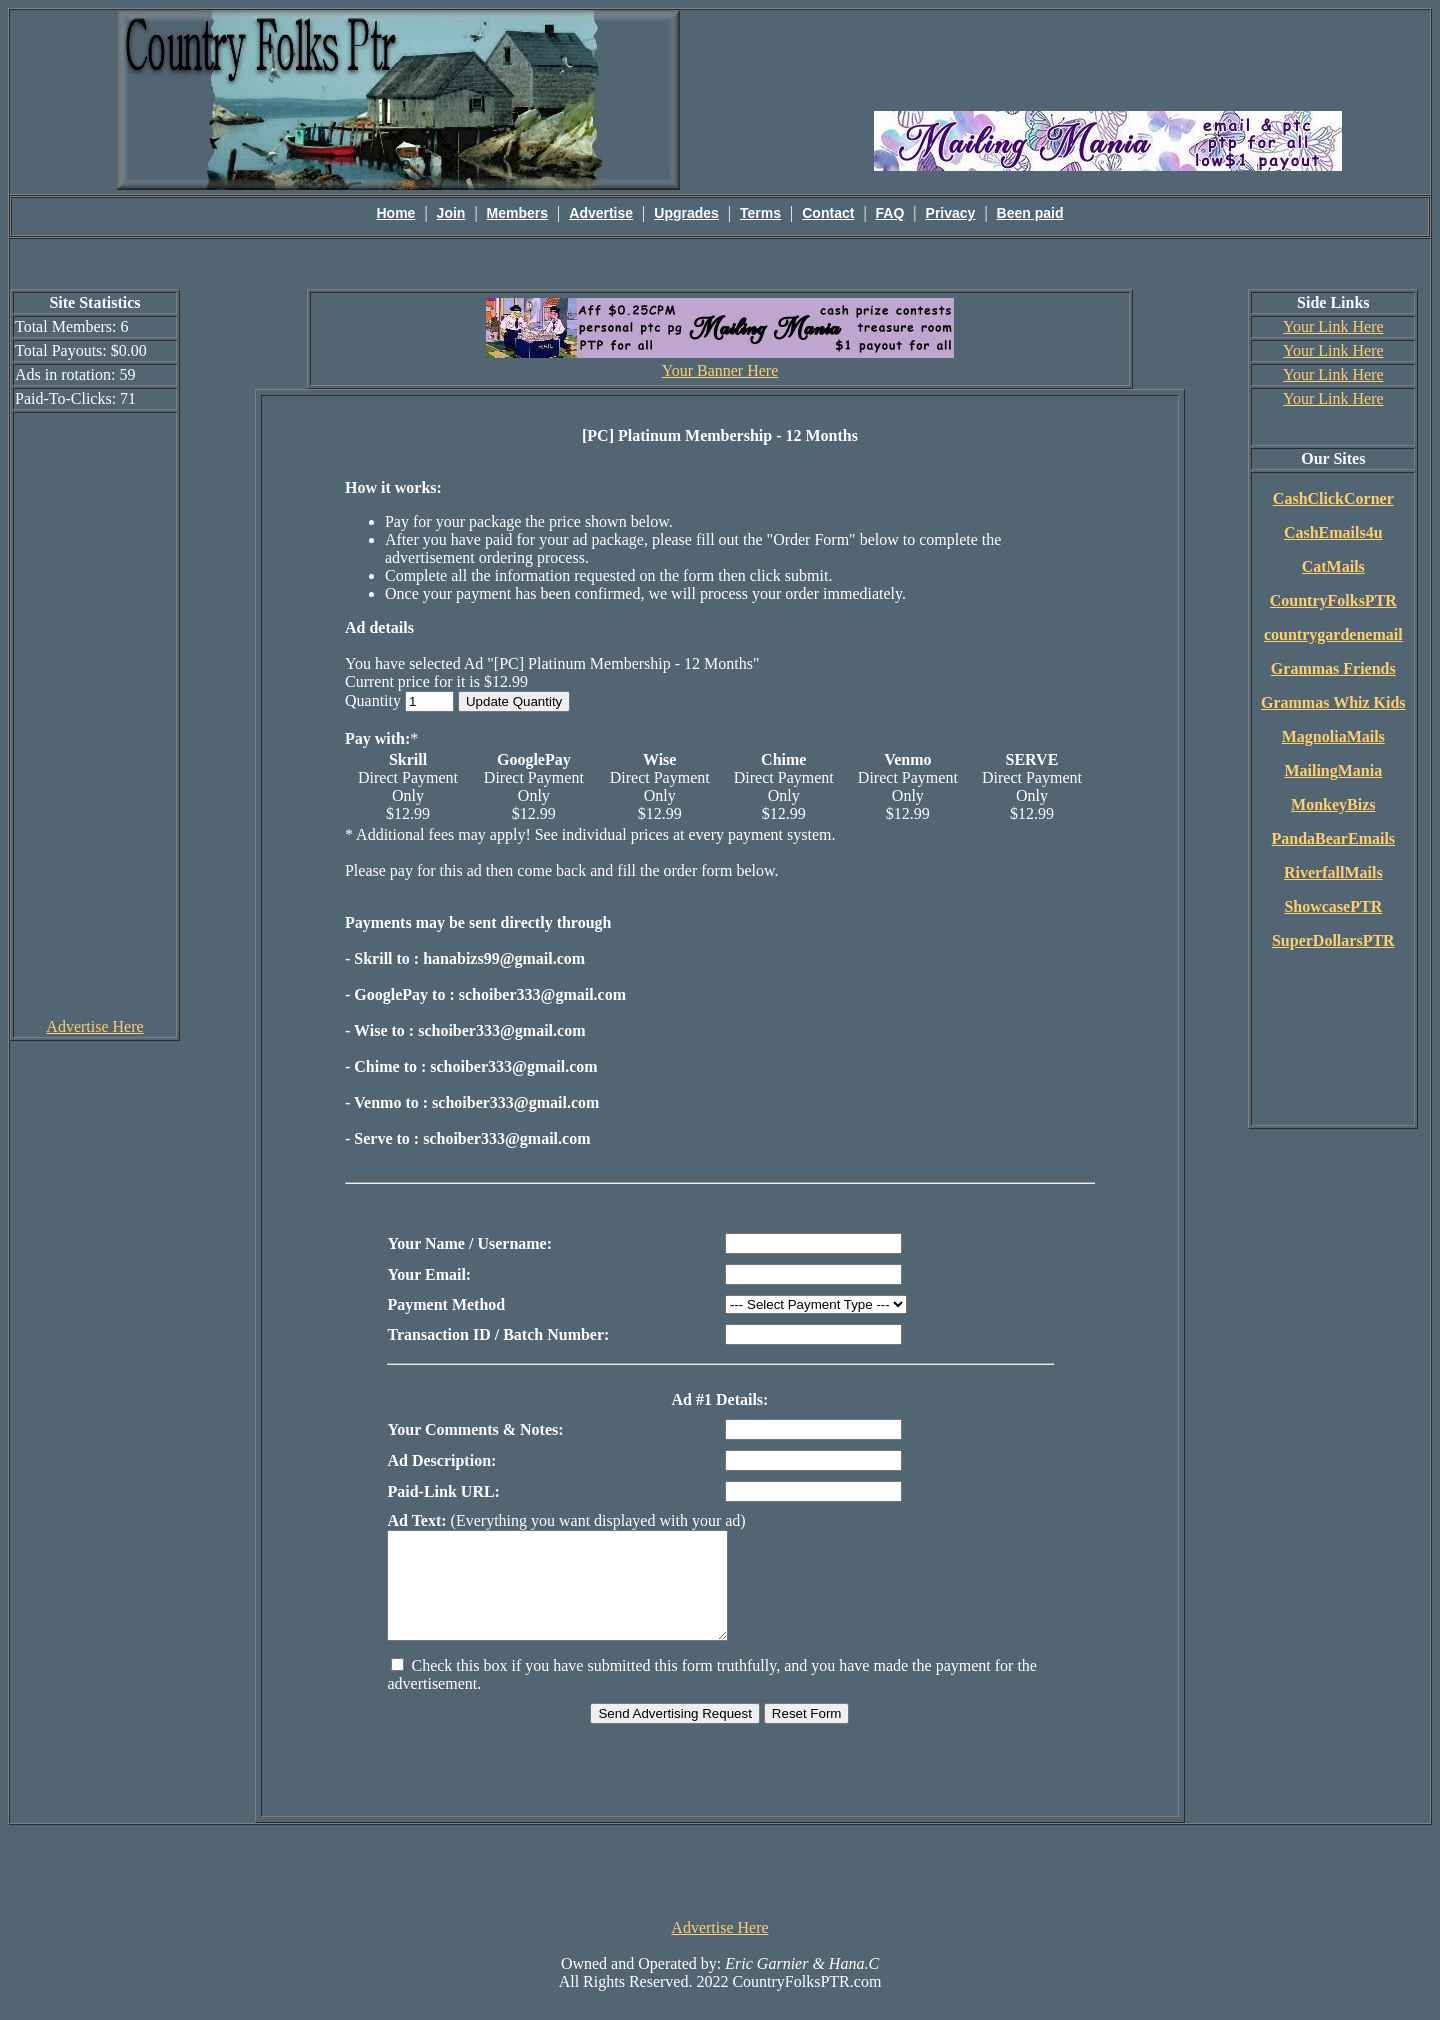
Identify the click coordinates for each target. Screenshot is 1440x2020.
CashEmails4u (1333, 532)
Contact (828, 213)
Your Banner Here (720, 370)
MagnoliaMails (1333, 736)
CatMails (1333, 566)
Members (517, 213)
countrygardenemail (1333, 634)
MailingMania (1333, 770)
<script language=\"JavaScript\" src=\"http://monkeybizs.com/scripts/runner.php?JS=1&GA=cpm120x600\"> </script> (95, 714)
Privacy (951, 213)
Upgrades (686, 213)
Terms (760, 213)
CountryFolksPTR (1333, 600)
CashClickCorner (1333, 498)
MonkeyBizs (1333, 804)
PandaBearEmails (1334, 838)
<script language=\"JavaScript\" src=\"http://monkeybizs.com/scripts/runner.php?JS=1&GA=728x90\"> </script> (720, 1891)
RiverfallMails (1333, 872)
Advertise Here (94, 1026)
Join (451, 213)
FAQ (890, 213)
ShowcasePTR (1333, 906)
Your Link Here (1333, 326)
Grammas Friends (1333, 668)
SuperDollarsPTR (1333, 940)
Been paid (1030, 213)
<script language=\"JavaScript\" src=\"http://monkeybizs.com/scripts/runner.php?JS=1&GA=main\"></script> (1108, 59)
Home (396, 213)
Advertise (601, 213)
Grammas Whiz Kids (1333, 702)
